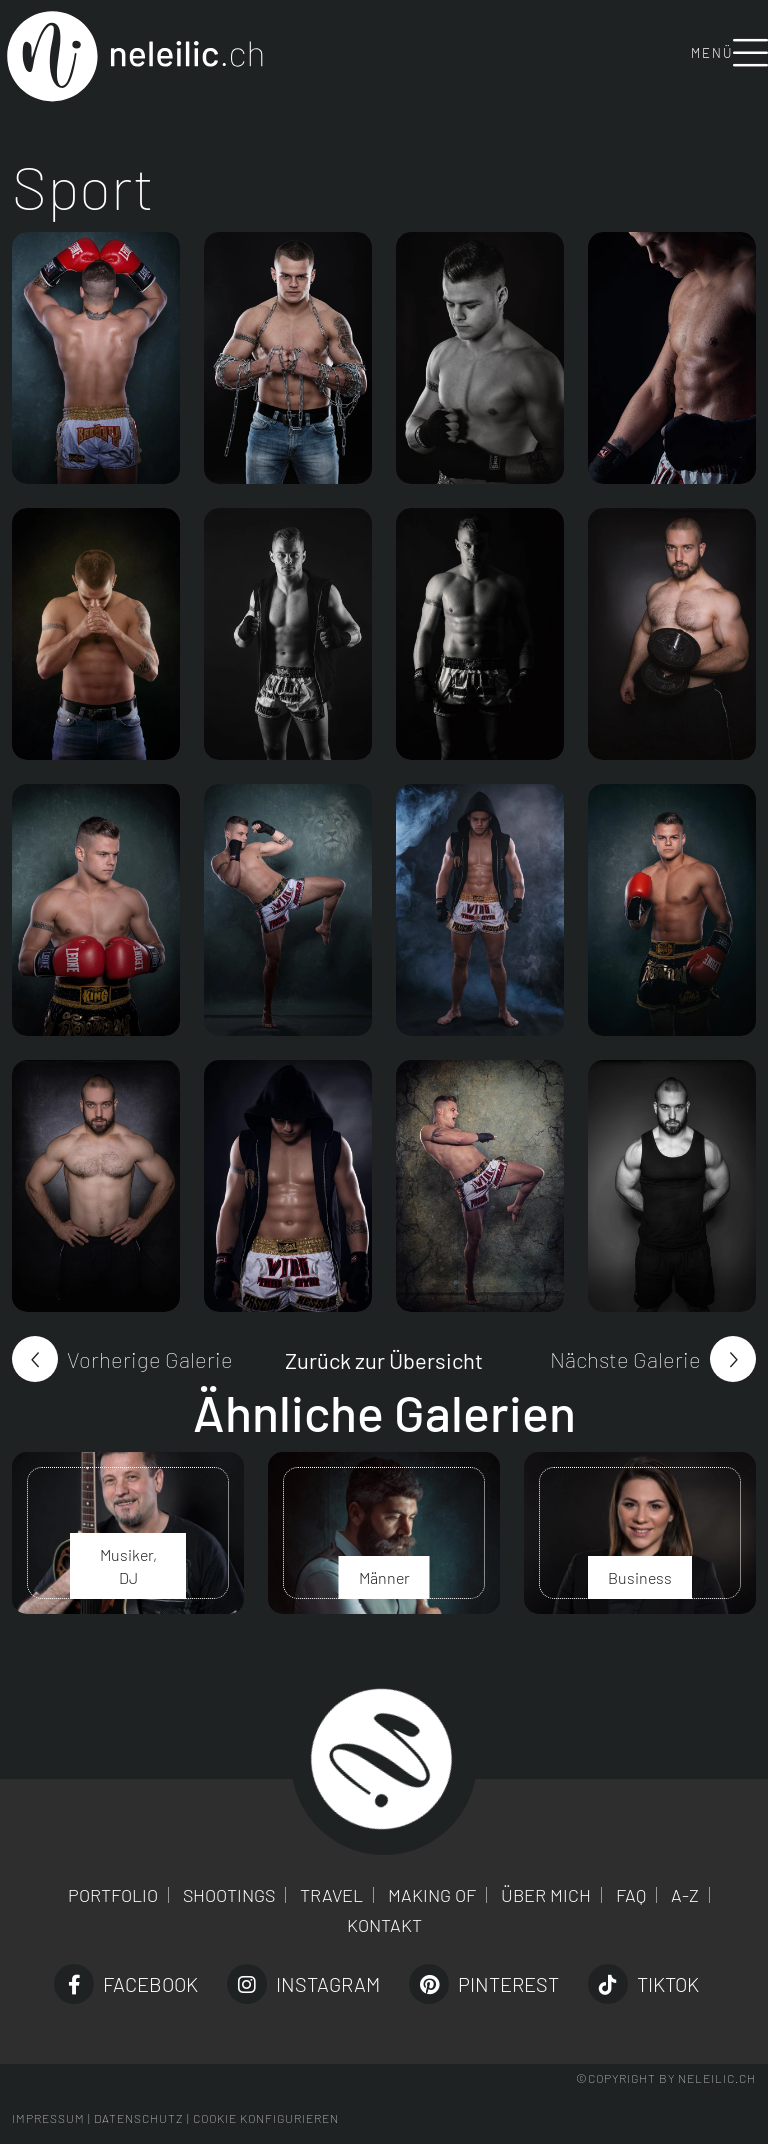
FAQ (631, 1895)
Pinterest (484, 1984)
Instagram (303, 1984)
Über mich (546, 1895)
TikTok (643, 1984)
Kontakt (384, 1925)
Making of (432, 1895)
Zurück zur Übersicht (384, 1360)
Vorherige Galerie (150, 1359)
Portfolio (113, 1895)
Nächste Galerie (625, 1359)
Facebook (126, 1984)
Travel (331, 1895)
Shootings (229, 1895)
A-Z (685, 1895)
